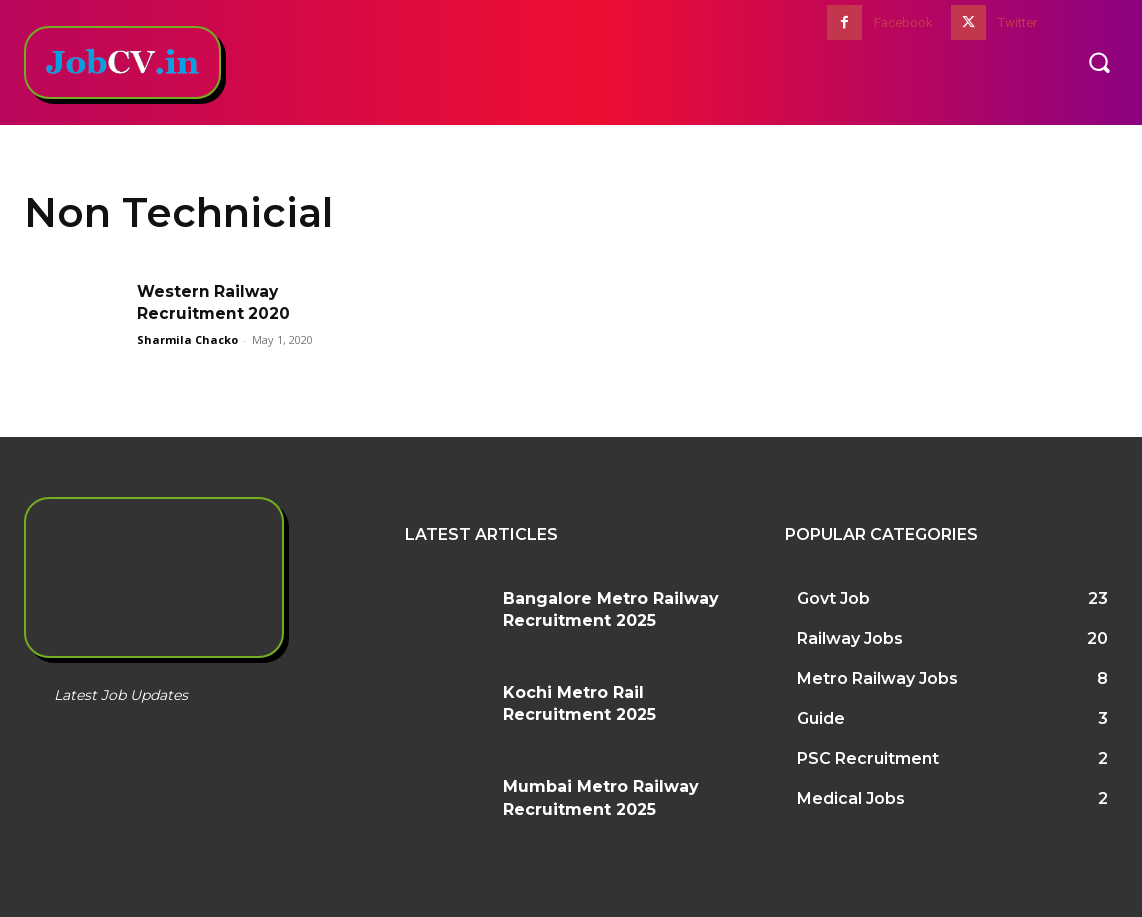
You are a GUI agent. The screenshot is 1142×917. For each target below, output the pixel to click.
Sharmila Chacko (187, 339)
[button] (1099, 62)
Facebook (903, 22)
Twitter (1017, 22)
